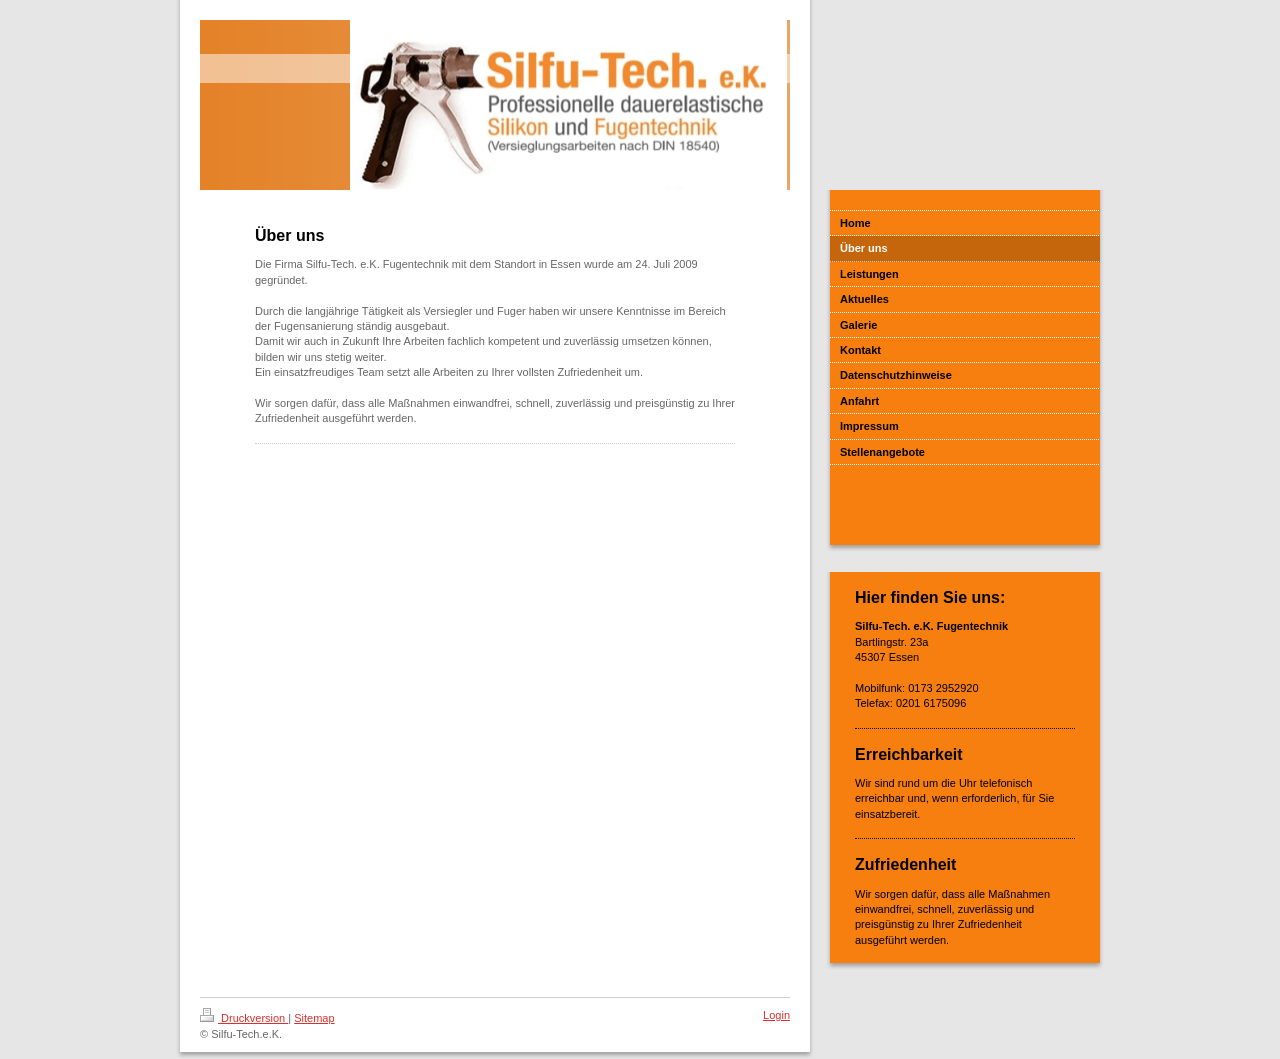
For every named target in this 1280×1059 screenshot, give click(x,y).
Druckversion (244, 1018)
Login (776, 1015)
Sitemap (314, 1018)
